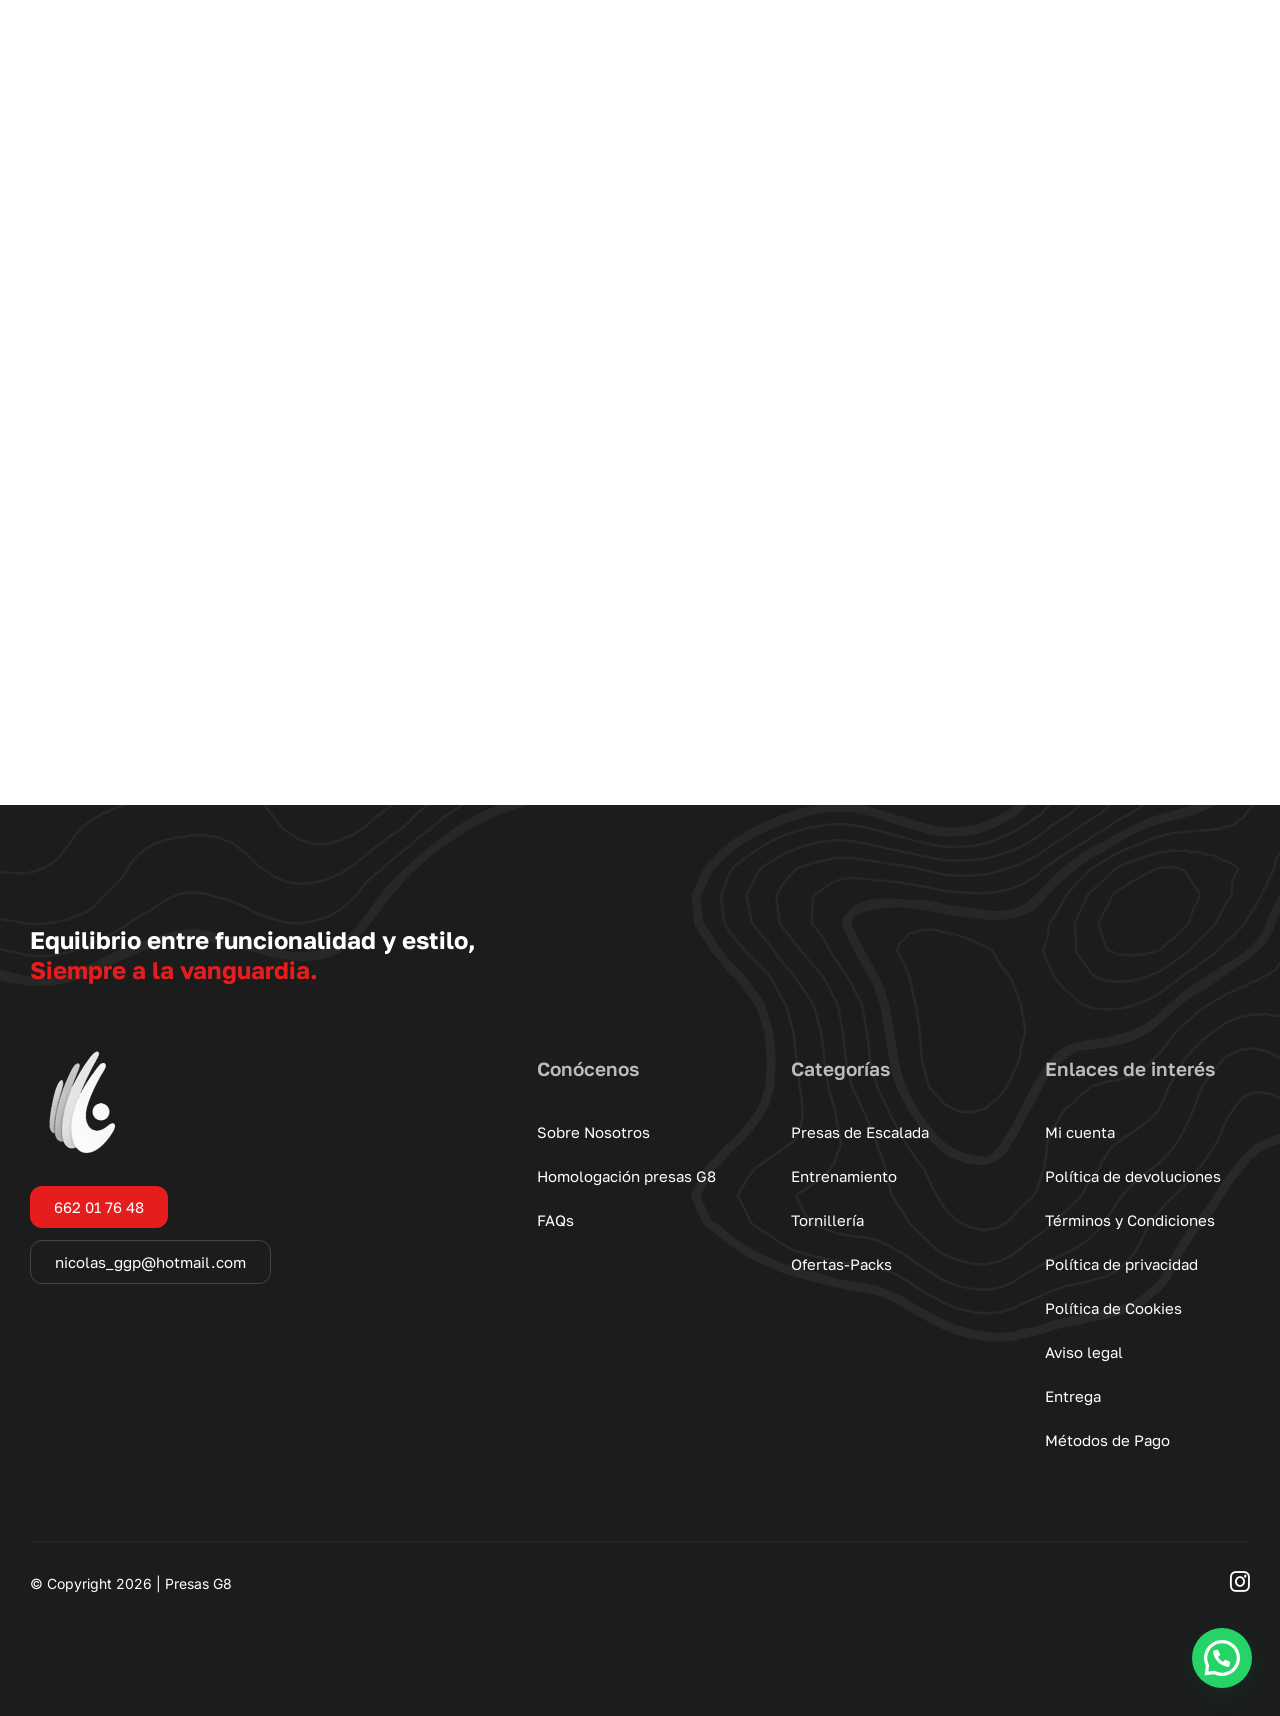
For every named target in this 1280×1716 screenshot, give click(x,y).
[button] (1222, 1658)
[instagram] (1240, 1582)
